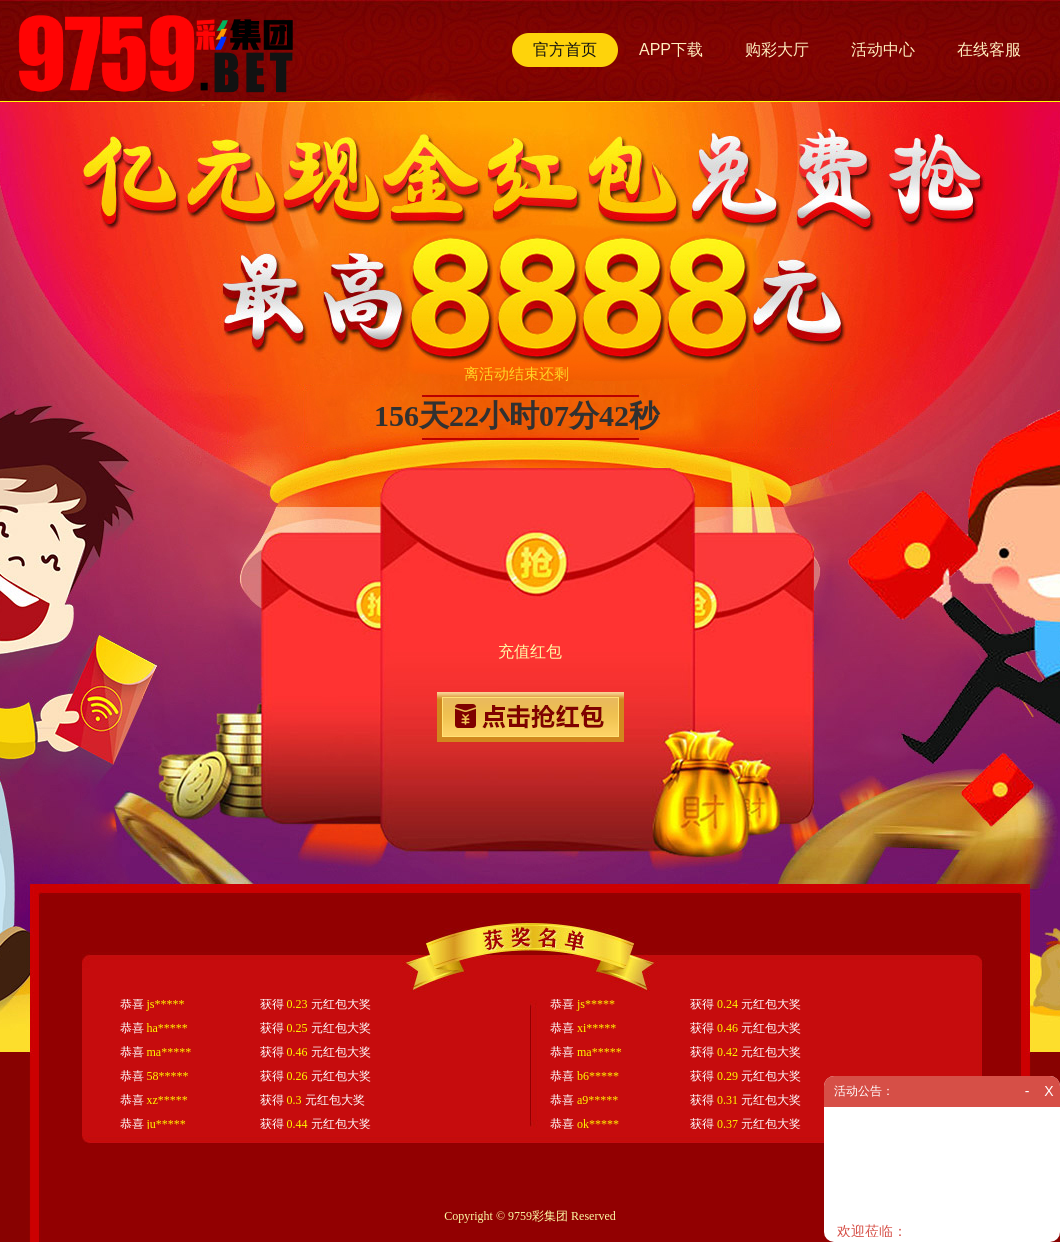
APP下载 (671, 49)
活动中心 (883, 49)
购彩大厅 (777, 49)
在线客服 (989, 49)
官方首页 (565, 49)
